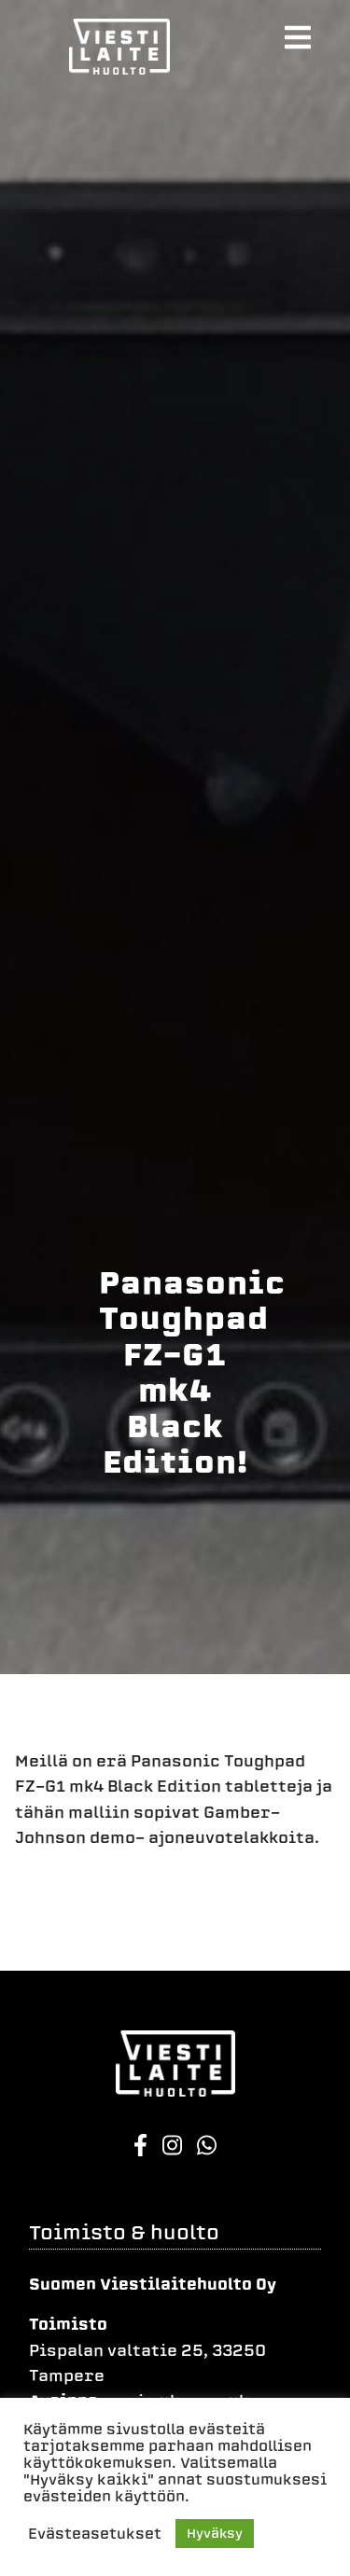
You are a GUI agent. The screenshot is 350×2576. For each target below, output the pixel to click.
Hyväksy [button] (215, 2533)
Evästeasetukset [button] (94, 2533)
